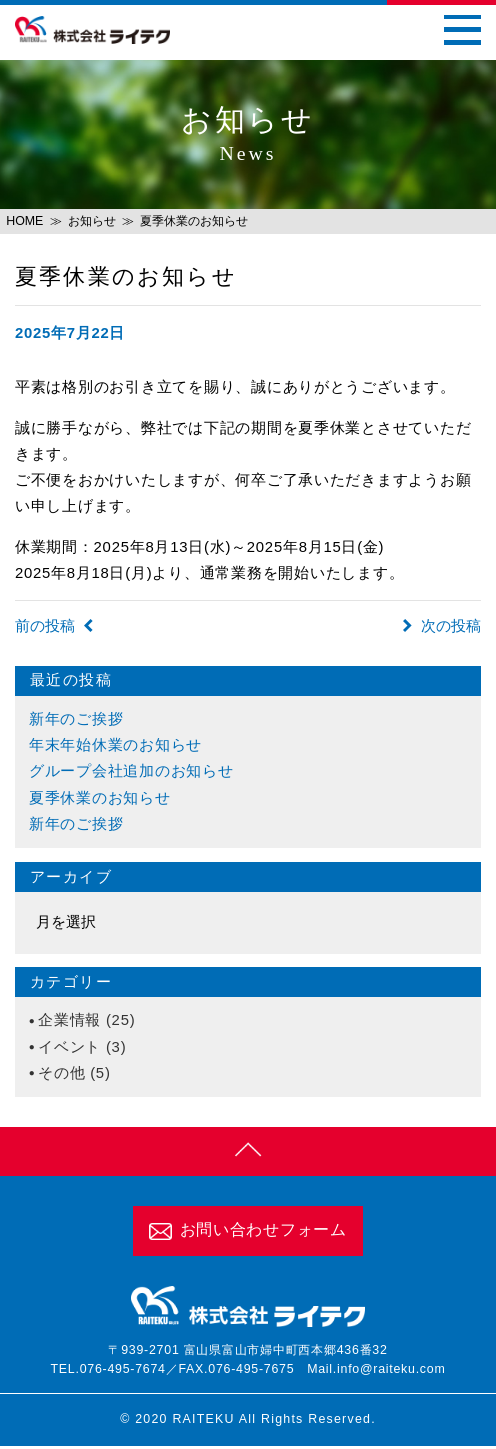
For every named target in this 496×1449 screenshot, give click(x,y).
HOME (24, 221)
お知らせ (92, 221)
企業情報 (69, 1020)
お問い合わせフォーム (248, 1233)
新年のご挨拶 (76, 719)
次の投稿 (442, 626)
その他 (61, 1073)
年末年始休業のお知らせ (115, 745)
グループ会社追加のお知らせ (131, 771)
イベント (69, 1047)
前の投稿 (54, 626)
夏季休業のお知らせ (100, 798)
